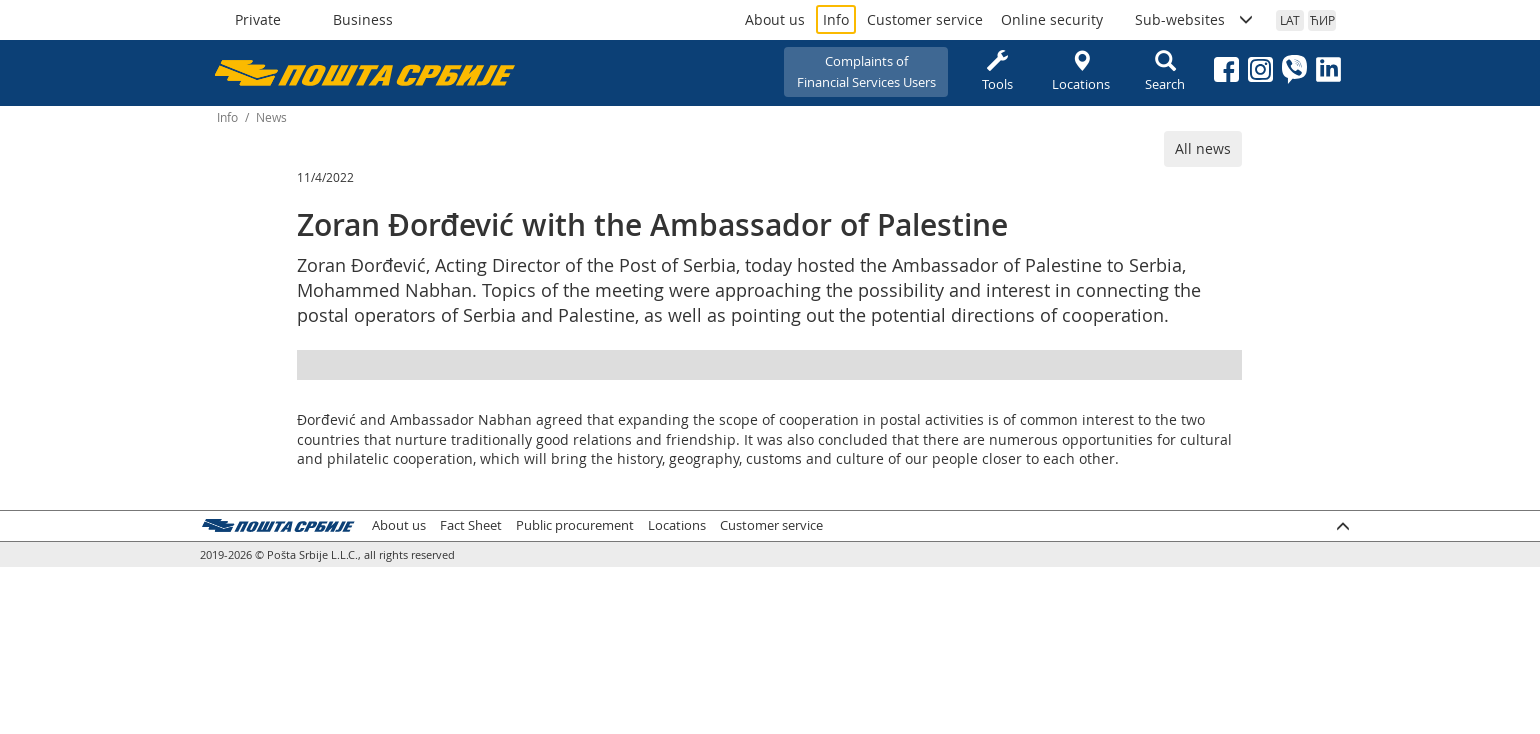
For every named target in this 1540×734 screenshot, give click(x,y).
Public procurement (575, 525)
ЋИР (1322, 20)
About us (775, 19)
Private (258, 19)
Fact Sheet (471, 525)
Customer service (925, 19)
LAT (1290, 20)
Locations (1081, 71)
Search (1165, 71)
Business (363, 19)
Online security (1052, 19)
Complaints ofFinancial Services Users (866, 71)
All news (1203, 148)
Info (836, 19)
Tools (997, 71)
